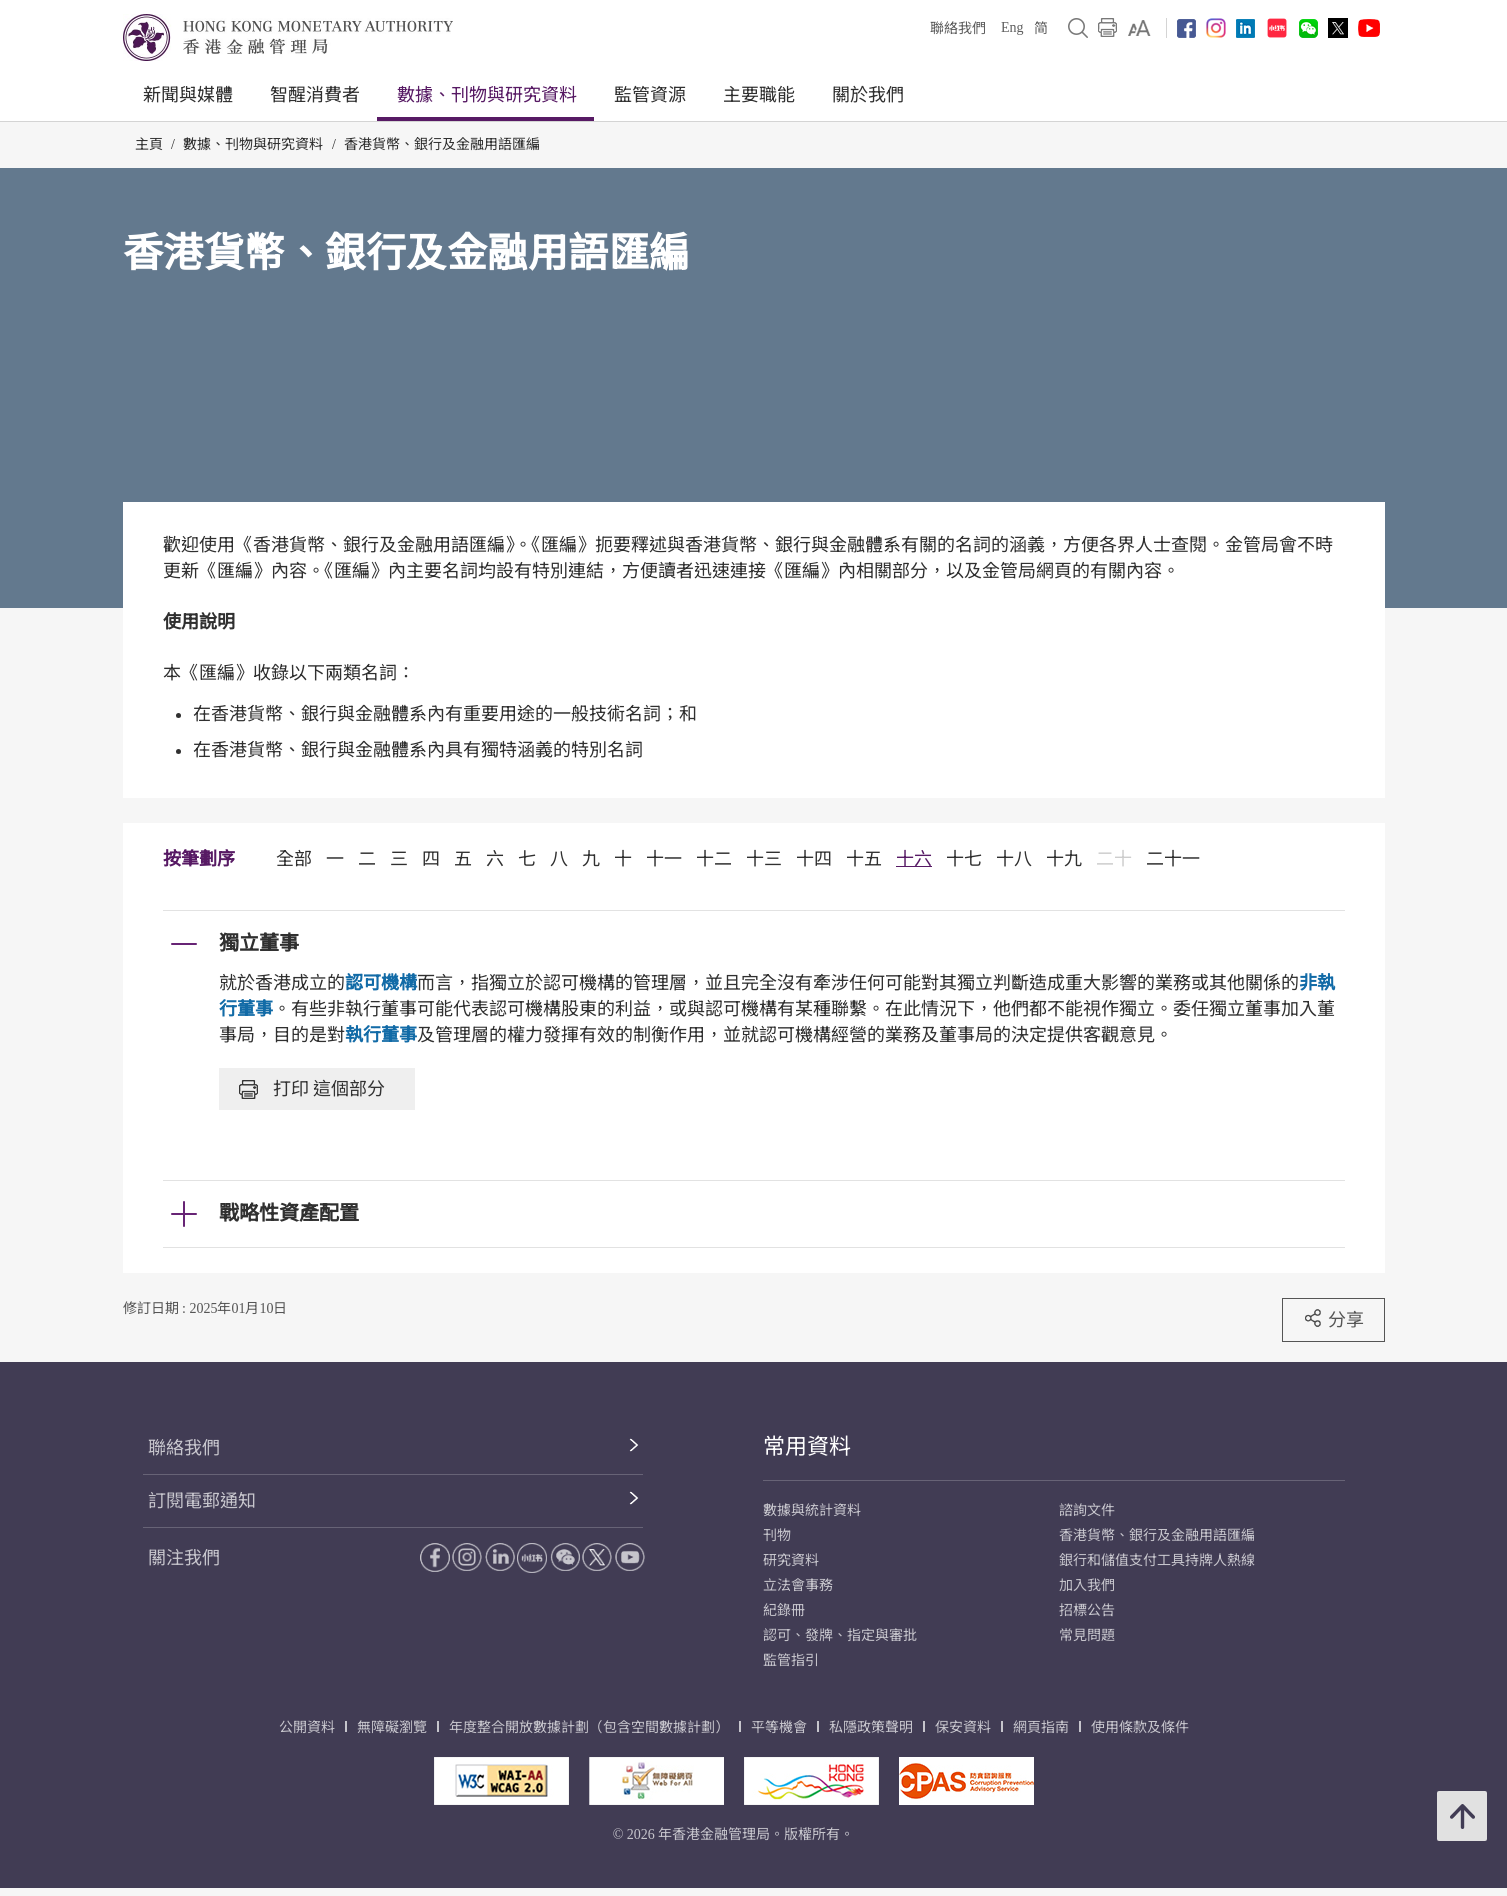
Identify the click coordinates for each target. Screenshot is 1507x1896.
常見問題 (1087, 1635)
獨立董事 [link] (259, 943)
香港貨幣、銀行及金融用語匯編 (442, 144)
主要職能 (759, 95)
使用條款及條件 (1140, 1727)
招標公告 (1087, 1610)
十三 (764, 859)
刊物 (777, 1535)
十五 (864, 859)
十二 (714, 859)
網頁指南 (1041, 1727)
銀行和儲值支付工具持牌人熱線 (1157, 1560)
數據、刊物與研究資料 (487, 95)
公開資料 (307, 1727)
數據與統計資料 (812, 1510)
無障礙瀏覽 (392, 1727)
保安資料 (963, 1727)
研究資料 (791, 1560)
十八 (1014, 859)
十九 (1064, 859)
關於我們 (868, 95)
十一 (664, 859)
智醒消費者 (315, 95)
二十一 (1173, 859)
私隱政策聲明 (871, 1727)
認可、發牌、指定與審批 (840, 1635)
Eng (1012, 27)
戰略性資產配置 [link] (289, 1213)
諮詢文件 (1087, 1510)
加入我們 (1087, 1585)
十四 (814, 859)
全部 (294, 859)
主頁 (149, 144)
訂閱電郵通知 (202, 1501)
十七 (964, 859)
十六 (914, 859)
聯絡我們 (958, 28)
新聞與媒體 (188, 95)
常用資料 (807, 1446)
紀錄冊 (784, 1610)
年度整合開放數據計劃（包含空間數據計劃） (589, 1727)
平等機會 (779, 1727)
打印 (312, 1089)
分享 (1333, 1319)
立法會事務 (798, 1585)
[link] (1139, 28)
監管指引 (791, 1660)
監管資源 (650, 95)
